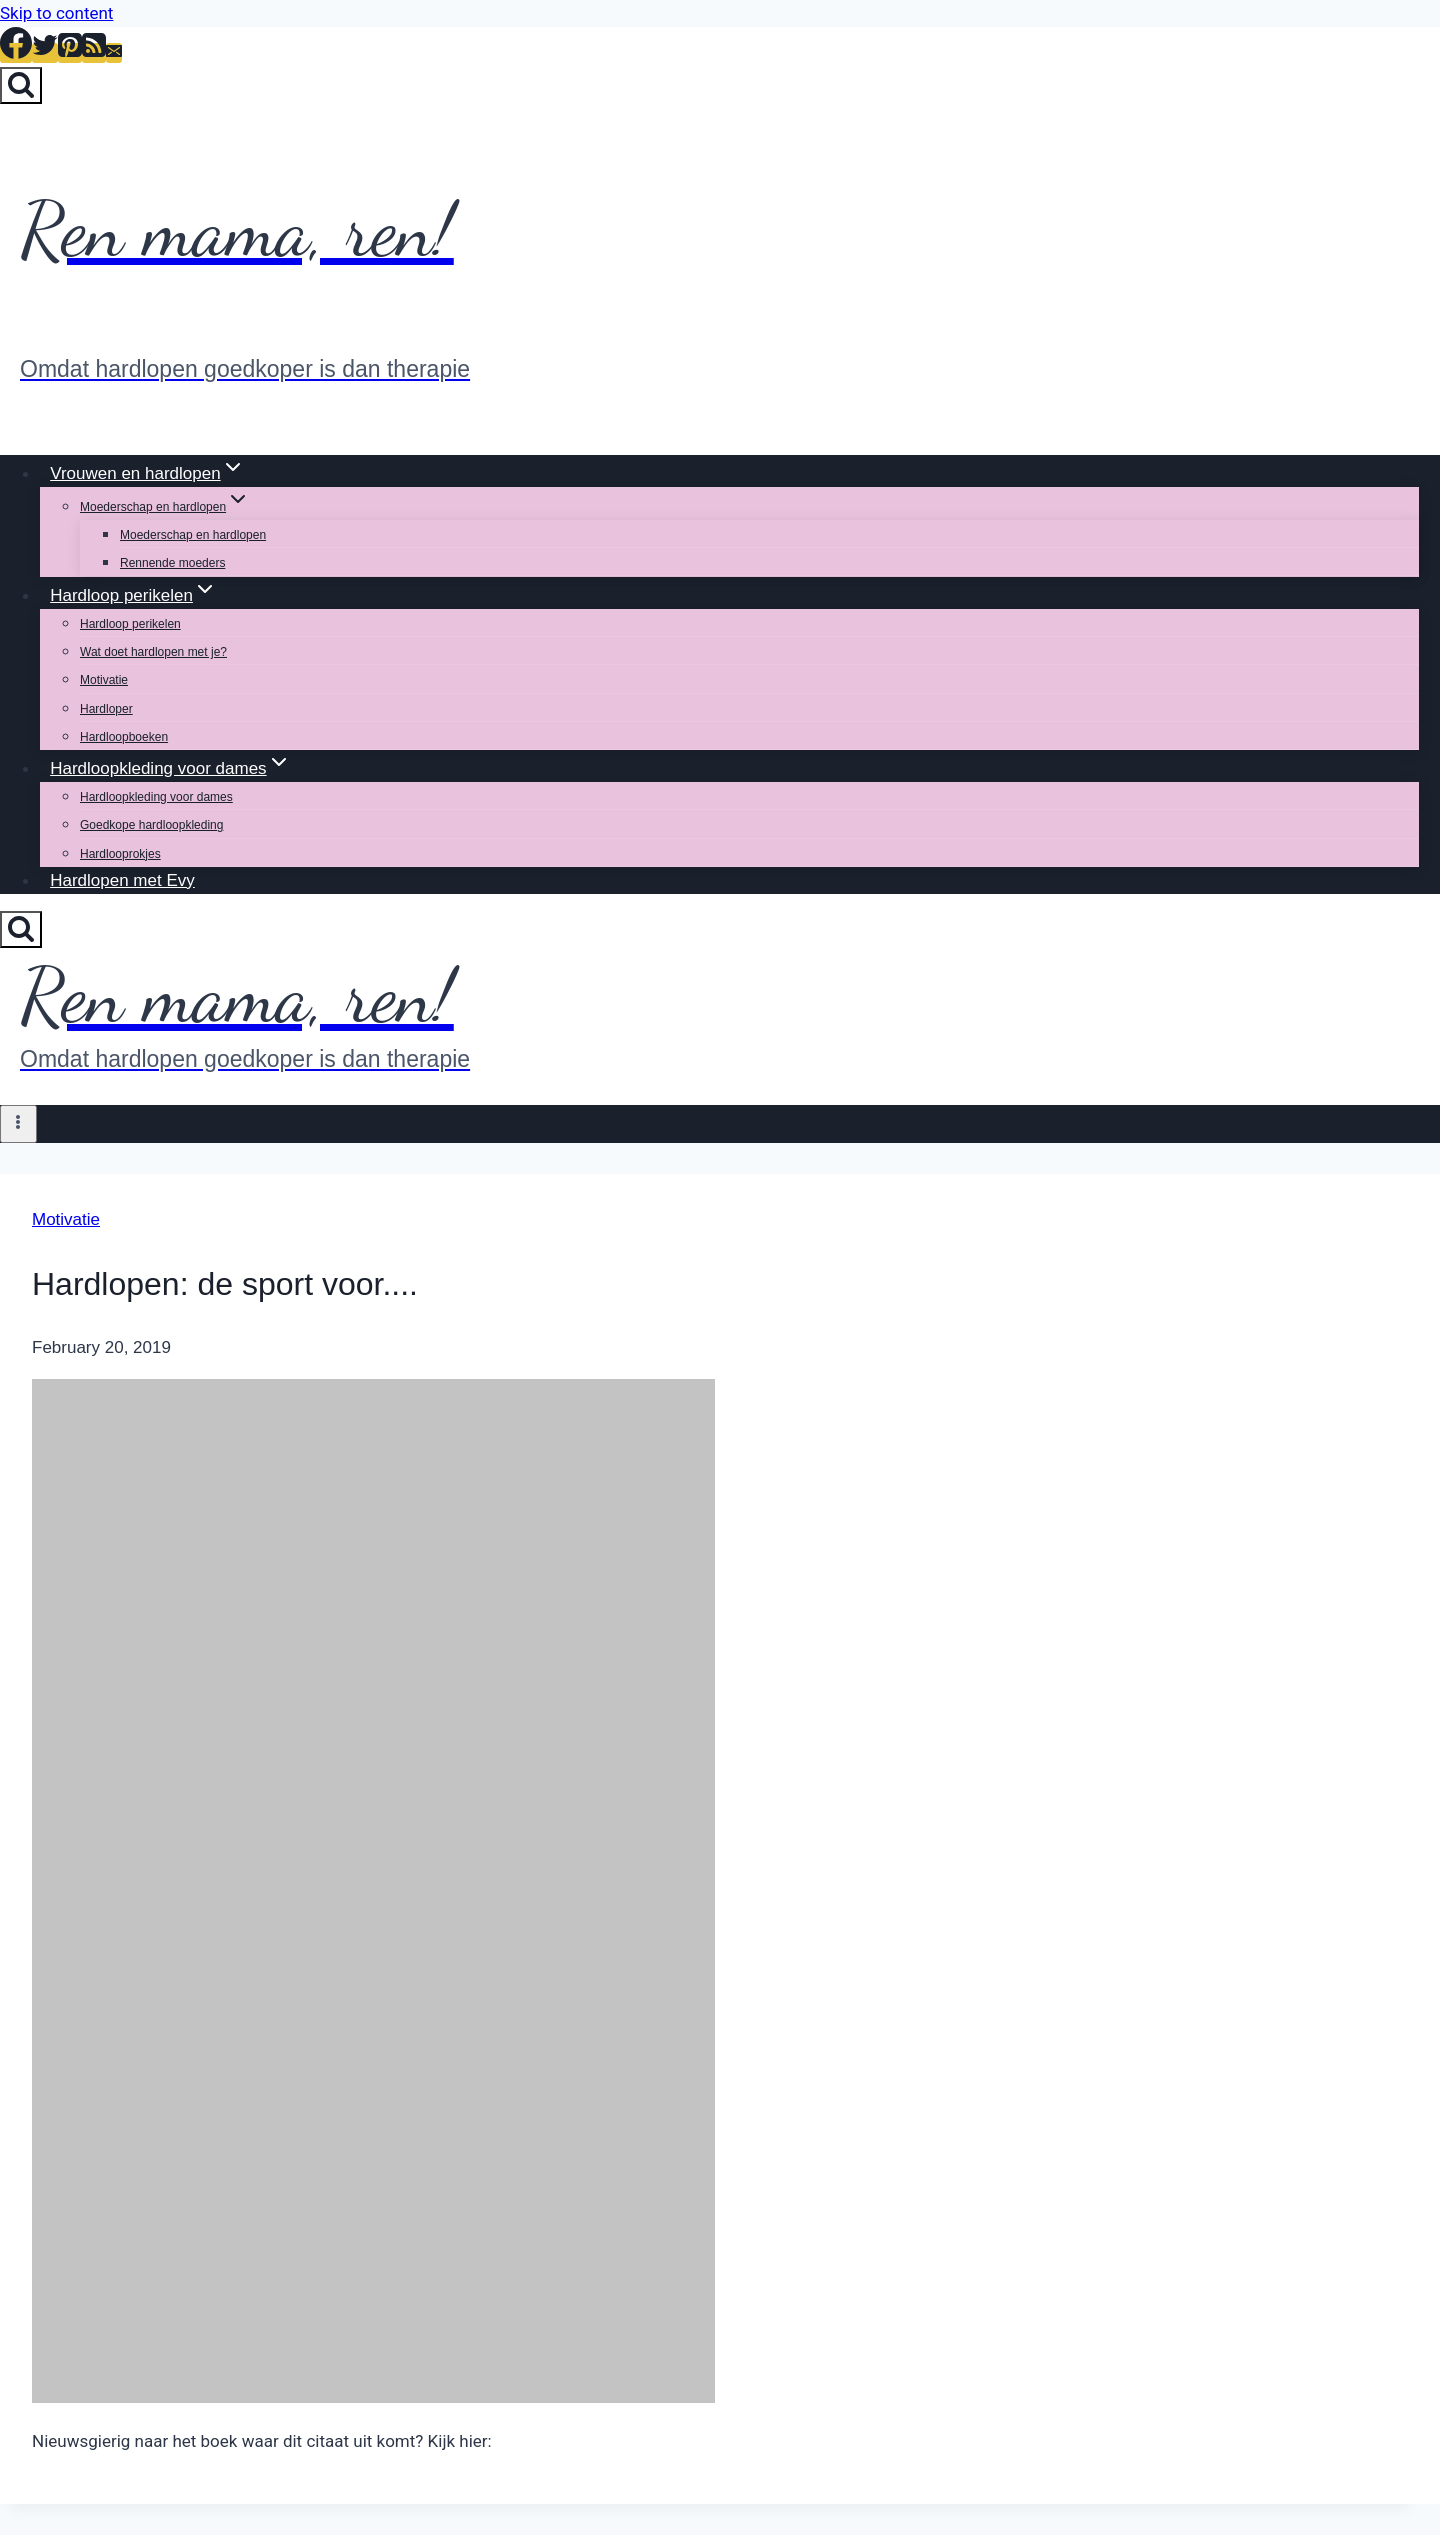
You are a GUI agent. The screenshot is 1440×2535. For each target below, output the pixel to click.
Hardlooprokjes (120, 854)
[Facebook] (16, 53)
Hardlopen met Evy (122, 880)
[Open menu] (18, 1124)
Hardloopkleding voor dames (156, 797)
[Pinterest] (70, 53)
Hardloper (106, 709)
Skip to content (56, 13)
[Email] (114, 53)
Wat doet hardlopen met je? (153, 652)
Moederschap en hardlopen (193, 535)
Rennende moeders (172, 563)
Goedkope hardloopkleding (151, 825)
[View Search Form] (21, 85)
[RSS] (94, 53)
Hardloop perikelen (130, 624)
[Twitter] (45, 53)
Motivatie (104, 680)
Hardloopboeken (124, 737)
